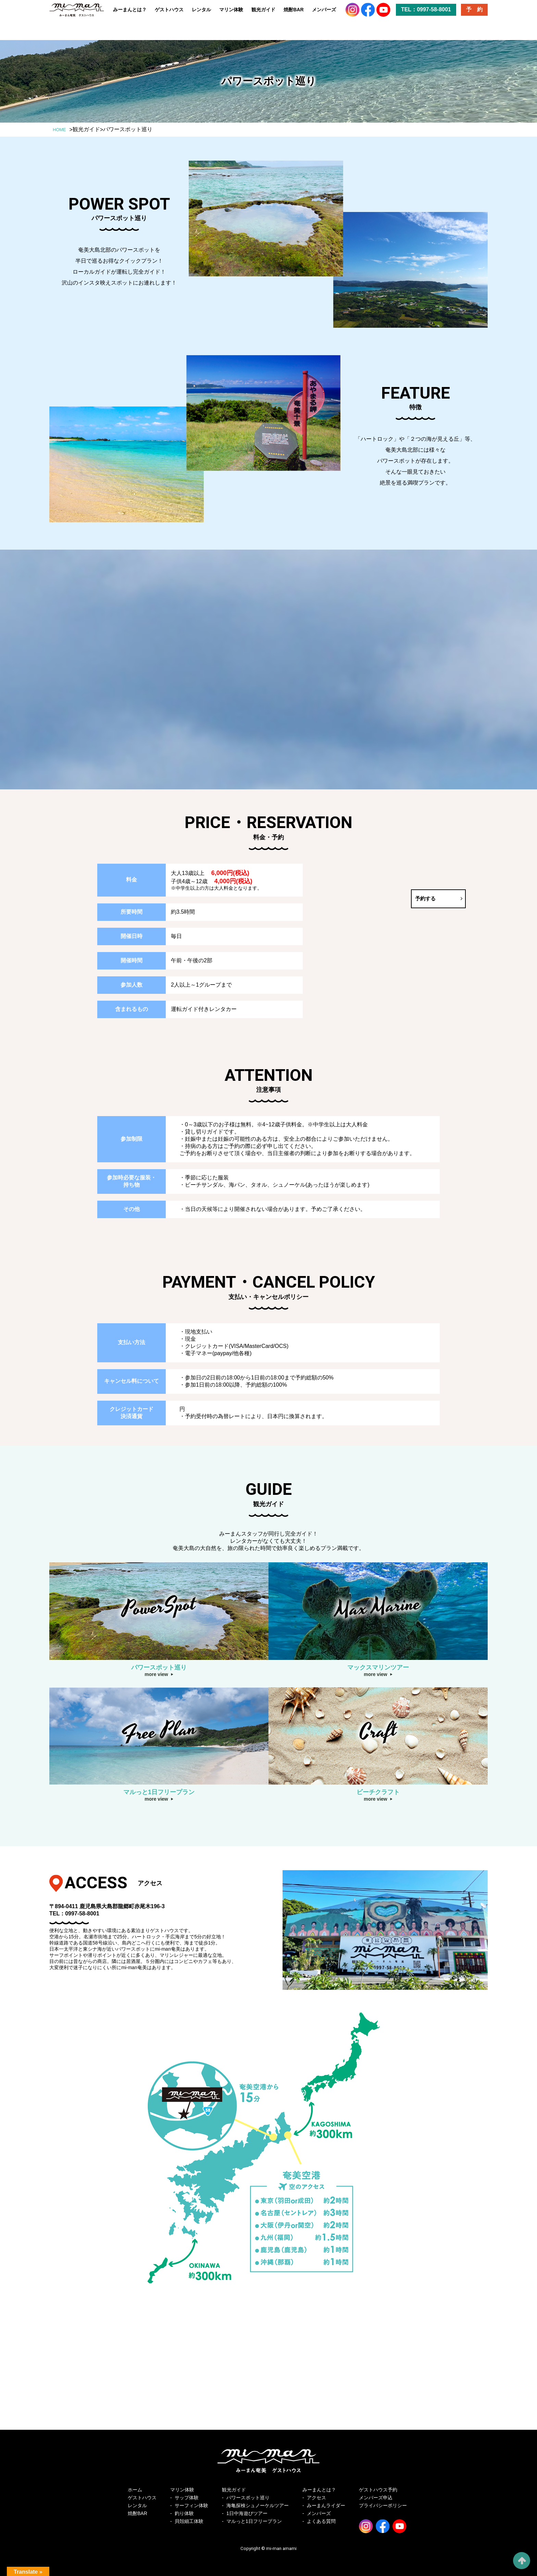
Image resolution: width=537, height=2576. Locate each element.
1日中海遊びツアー (246, 2513)
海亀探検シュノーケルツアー (257, 2505)
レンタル (201, 15)
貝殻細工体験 (189, 2521)
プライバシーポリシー (383, 2505)
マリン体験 (231, 15)
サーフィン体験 (191, 2505)
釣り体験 (184, 2513)
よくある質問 (321, 2521)
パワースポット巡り (248, 2497)
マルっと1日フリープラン (254, 2521)
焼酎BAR (293, 15)
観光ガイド (263, 15)
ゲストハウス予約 (378, 2489)
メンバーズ (324, 15)
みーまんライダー (326, 2505)
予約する (345, 898)
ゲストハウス (169, 15)
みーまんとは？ (130, 15)
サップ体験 (187, 2497)
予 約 (474, 15)
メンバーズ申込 (375, 2497)
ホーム (135, 2489)
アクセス (316, 2497)
